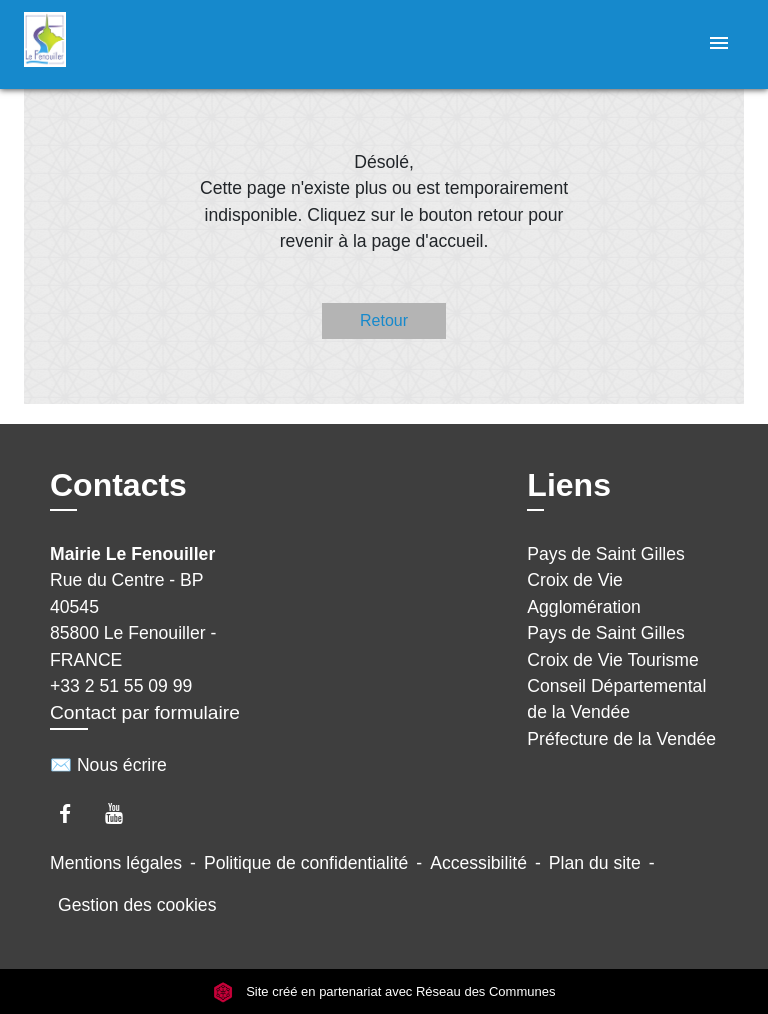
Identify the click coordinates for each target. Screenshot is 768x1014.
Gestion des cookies (137, 905)
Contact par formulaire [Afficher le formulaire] (145, 712)
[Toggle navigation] (719, 44)
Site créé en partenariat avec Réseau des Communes (384, 991)
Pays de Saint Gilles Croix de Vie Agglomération (605, 580)
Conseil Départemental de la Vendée (616, 699)
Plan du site (595, 863)
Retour (384, 320)
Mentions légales (116, 863)
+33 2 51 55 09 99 (121, 686)
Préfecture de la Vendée (621, 739)
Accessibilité (478, 863)
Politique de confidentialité (306, 863)
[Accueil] (99, 44)
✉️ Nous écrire (108, 765)
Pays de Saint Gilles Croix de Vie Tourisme (612, 646)
